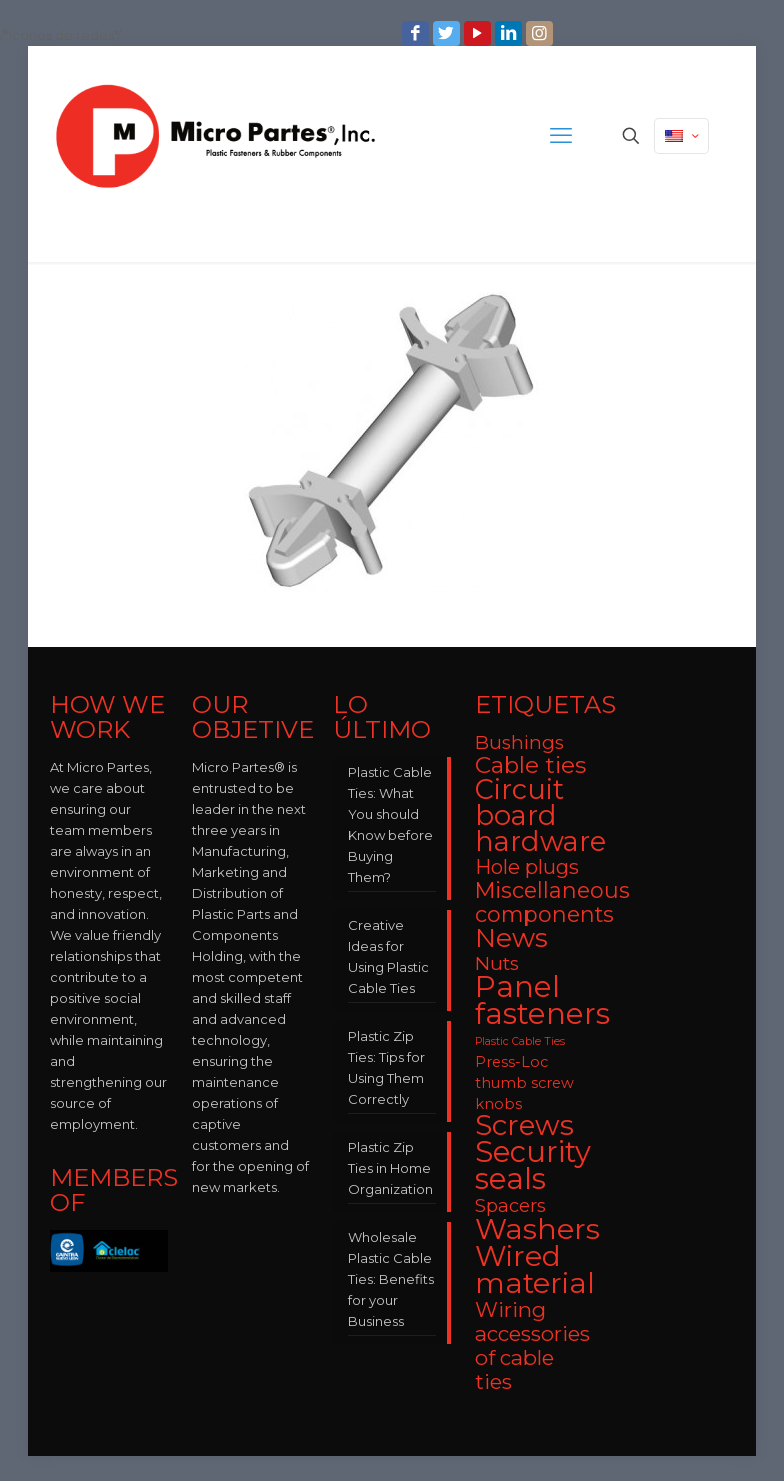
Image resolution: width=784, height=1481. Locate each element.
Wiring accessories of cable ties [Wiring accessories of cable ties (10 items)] (532, 1345)
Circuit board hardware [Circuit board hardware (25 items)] (540, 815)
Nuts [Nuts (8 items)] (497, 963)
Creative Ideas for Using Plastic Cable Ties (388, 956)
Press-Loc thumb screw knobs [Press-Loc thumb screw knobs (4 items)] (524, 1083)
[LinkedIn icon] (510, 33)
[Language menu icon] (681, 136)
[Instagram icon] (541, 33)
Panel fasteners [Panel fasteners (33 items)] (542, 1000)
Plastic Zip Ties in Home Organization (390, 1168)
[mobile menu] (561, 136)
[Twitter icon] (448, 33)
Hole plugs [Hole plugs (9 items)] (527, 867)
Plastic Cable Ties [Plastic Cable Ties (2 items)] (520, 1041)
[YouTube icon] (479, 33)
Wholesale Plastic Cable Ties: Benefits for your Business (391, 1279)
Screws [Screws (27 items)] (524, 1125)
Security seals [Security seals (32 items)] (533, 1165)
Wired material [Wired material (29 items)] (535, 1269)
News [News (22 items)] (511, 938)
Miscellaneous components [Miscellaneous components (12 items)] (552, 902)
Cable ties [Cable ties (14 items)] (530, 765)
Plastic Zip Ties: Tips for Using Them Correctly (386, 1067)
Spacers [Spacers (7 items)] (510, 1205)
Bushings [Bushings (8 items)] (519, 742)
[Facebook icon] (417, 33)
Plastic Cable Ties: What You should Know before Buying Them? (390, 824)
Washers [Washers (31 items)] (537, 1228)
